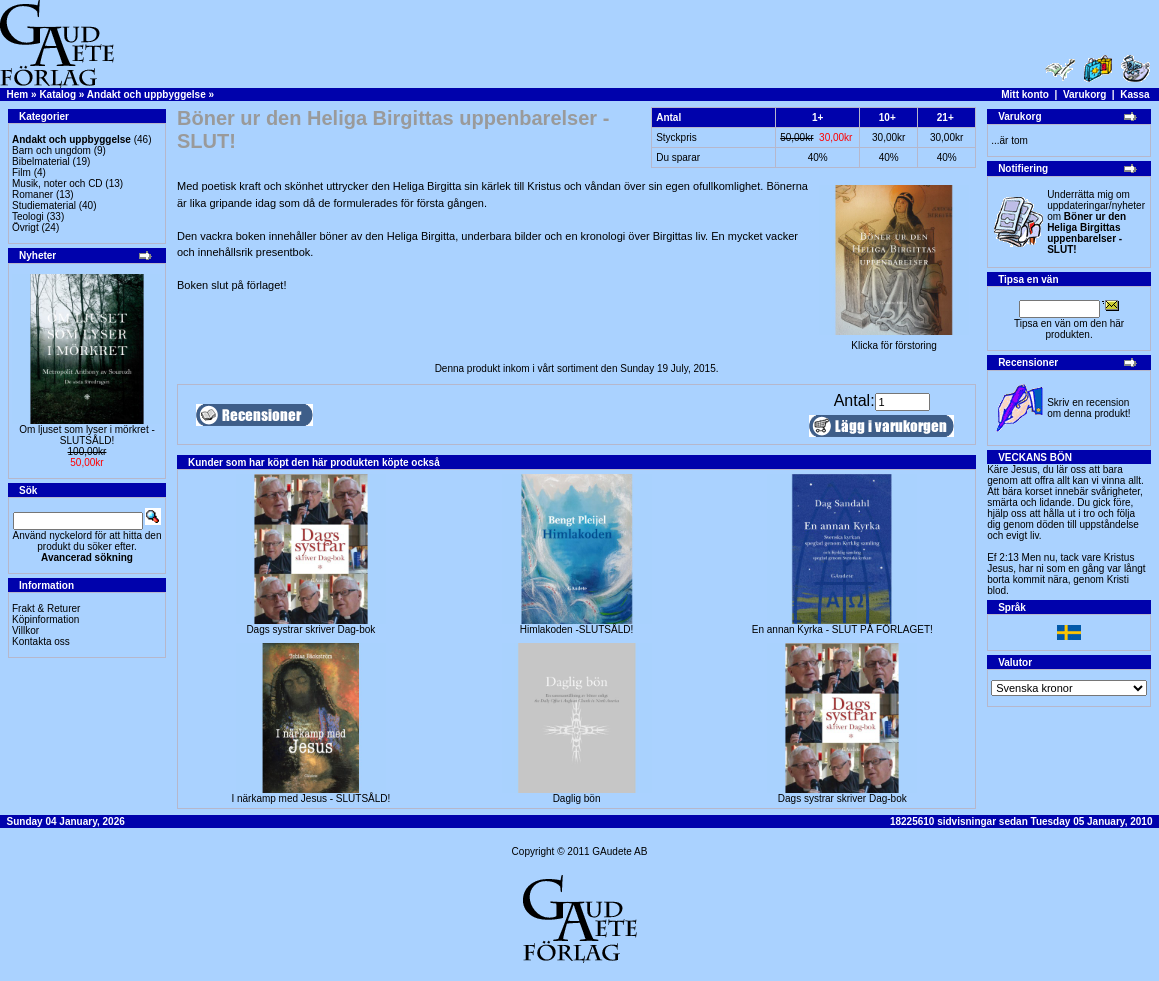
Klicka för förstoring (894, 341)
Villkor (25, 630)
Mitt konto (1025, 94)
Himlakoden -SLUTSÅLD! (576, 629)
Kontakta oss (41, 641)
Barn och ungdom (51, 150)
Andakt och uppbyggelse (146, 94)
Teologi (28, 216)
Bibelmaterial (41, 161)
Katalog (57, 94)
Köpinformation (45, 619)
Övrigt (25, 227)
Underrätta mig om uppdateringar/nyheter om (1096, 222)
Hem (18, 94)
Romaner (32, 194)
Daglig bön (577, 798)
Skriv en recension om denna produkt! (1088, 408)
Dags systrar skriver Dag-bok (310, 629)
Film (21, 172)
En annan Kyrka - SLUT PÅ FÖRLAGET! (842, 629)
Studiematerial (44, 205)
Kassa (1134, 94)
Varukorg (1084, 94)
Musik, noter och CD (57, 183)
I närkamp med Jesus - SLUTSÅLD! (310, 798)
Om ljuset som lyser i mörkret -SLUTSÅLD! (87, 435)
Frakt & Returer (46, 608)
